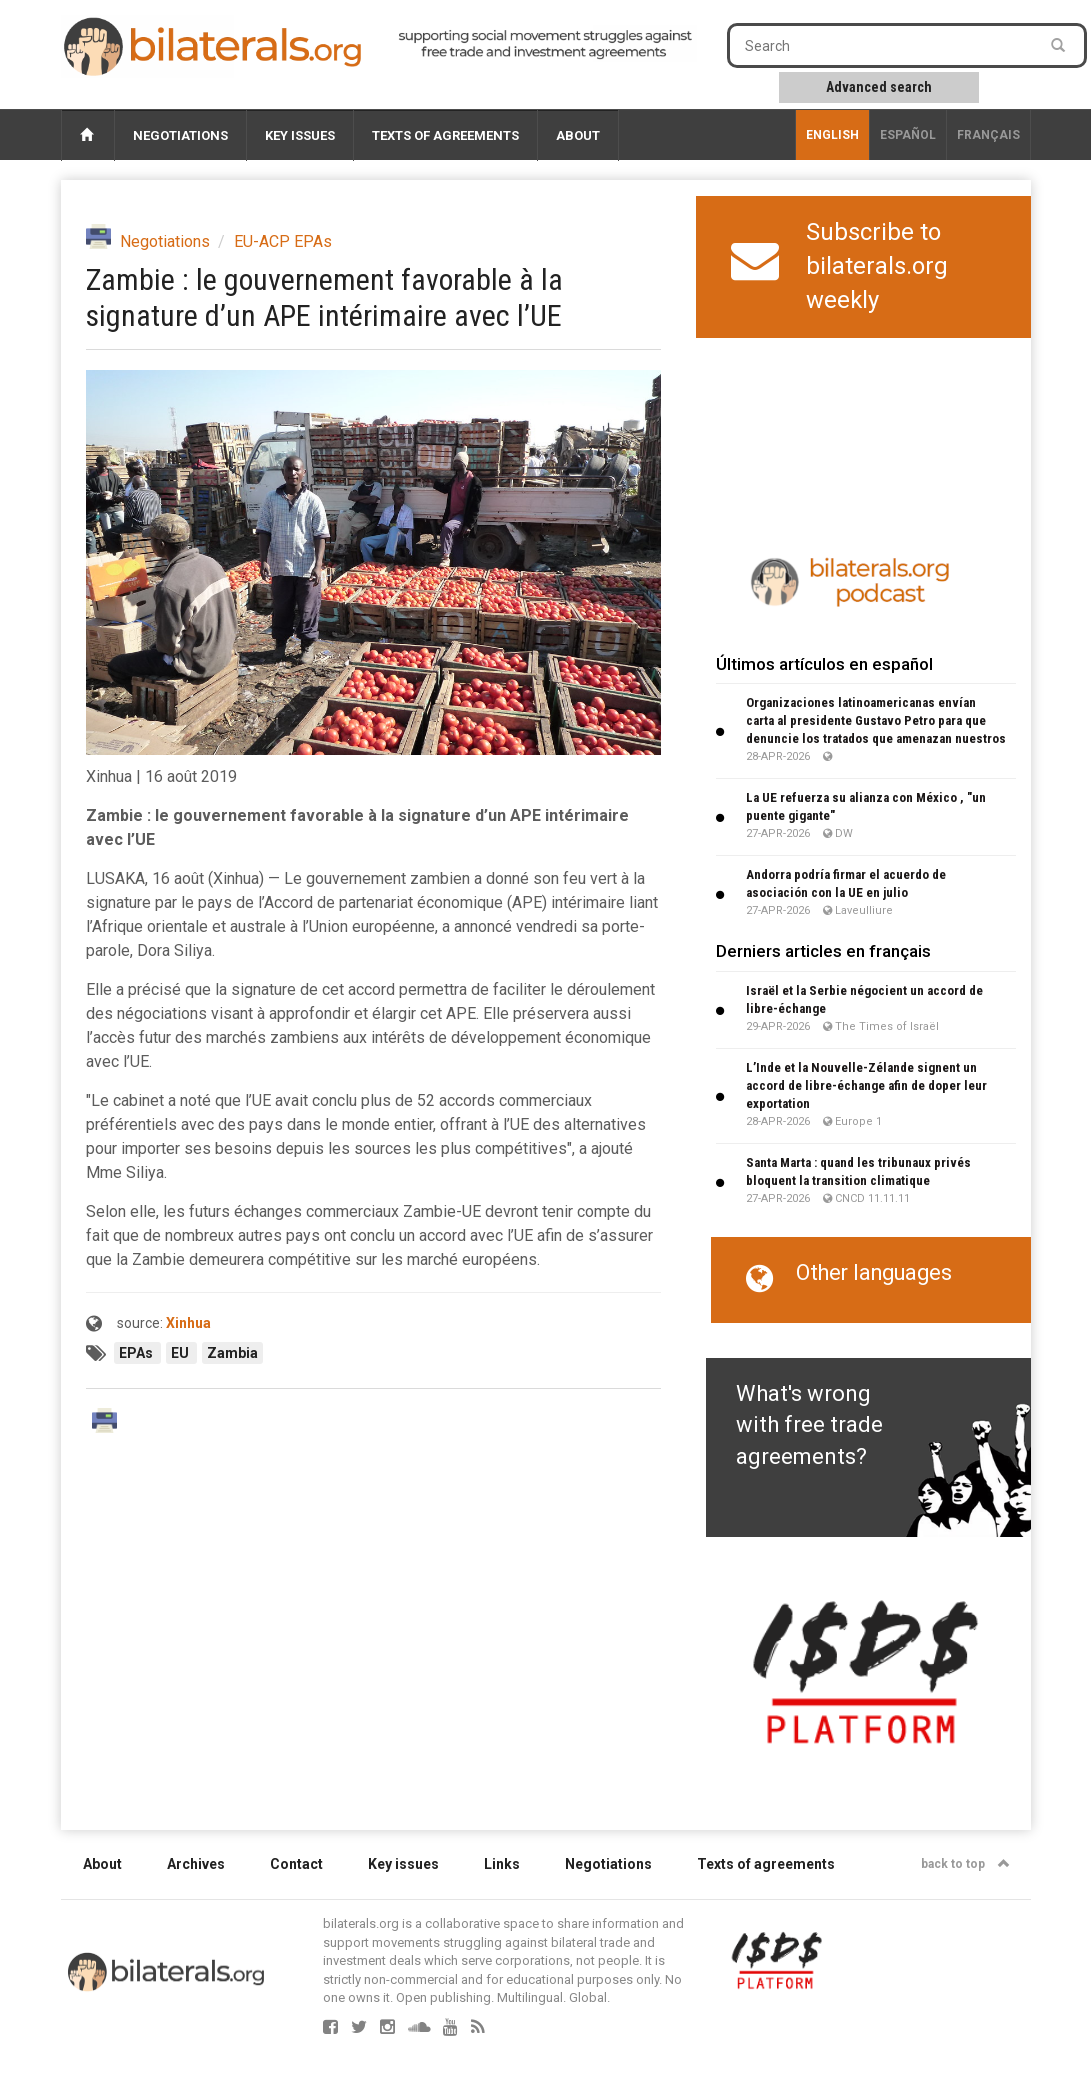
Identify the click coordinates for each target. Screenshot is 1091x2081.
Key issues (300, 135)
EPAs (137, 1353)
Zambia (232, 1353)
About (578, 135)
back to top (965, 1864)
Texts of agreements (445, 135)
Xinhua (188, 1323)
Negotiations (180, 135)
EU (181, 1353)
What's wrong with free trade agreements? (809, 1425)
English (832, 135)
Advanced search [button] (879, 87)
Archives (196, 1864)
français (988, 135)
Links (502, 1864)
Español (908, 135)
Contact (296, 1864)
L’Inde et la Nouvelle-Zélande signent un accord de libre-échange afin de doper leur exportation (866, 1085)
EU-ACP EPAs (283, 241)
